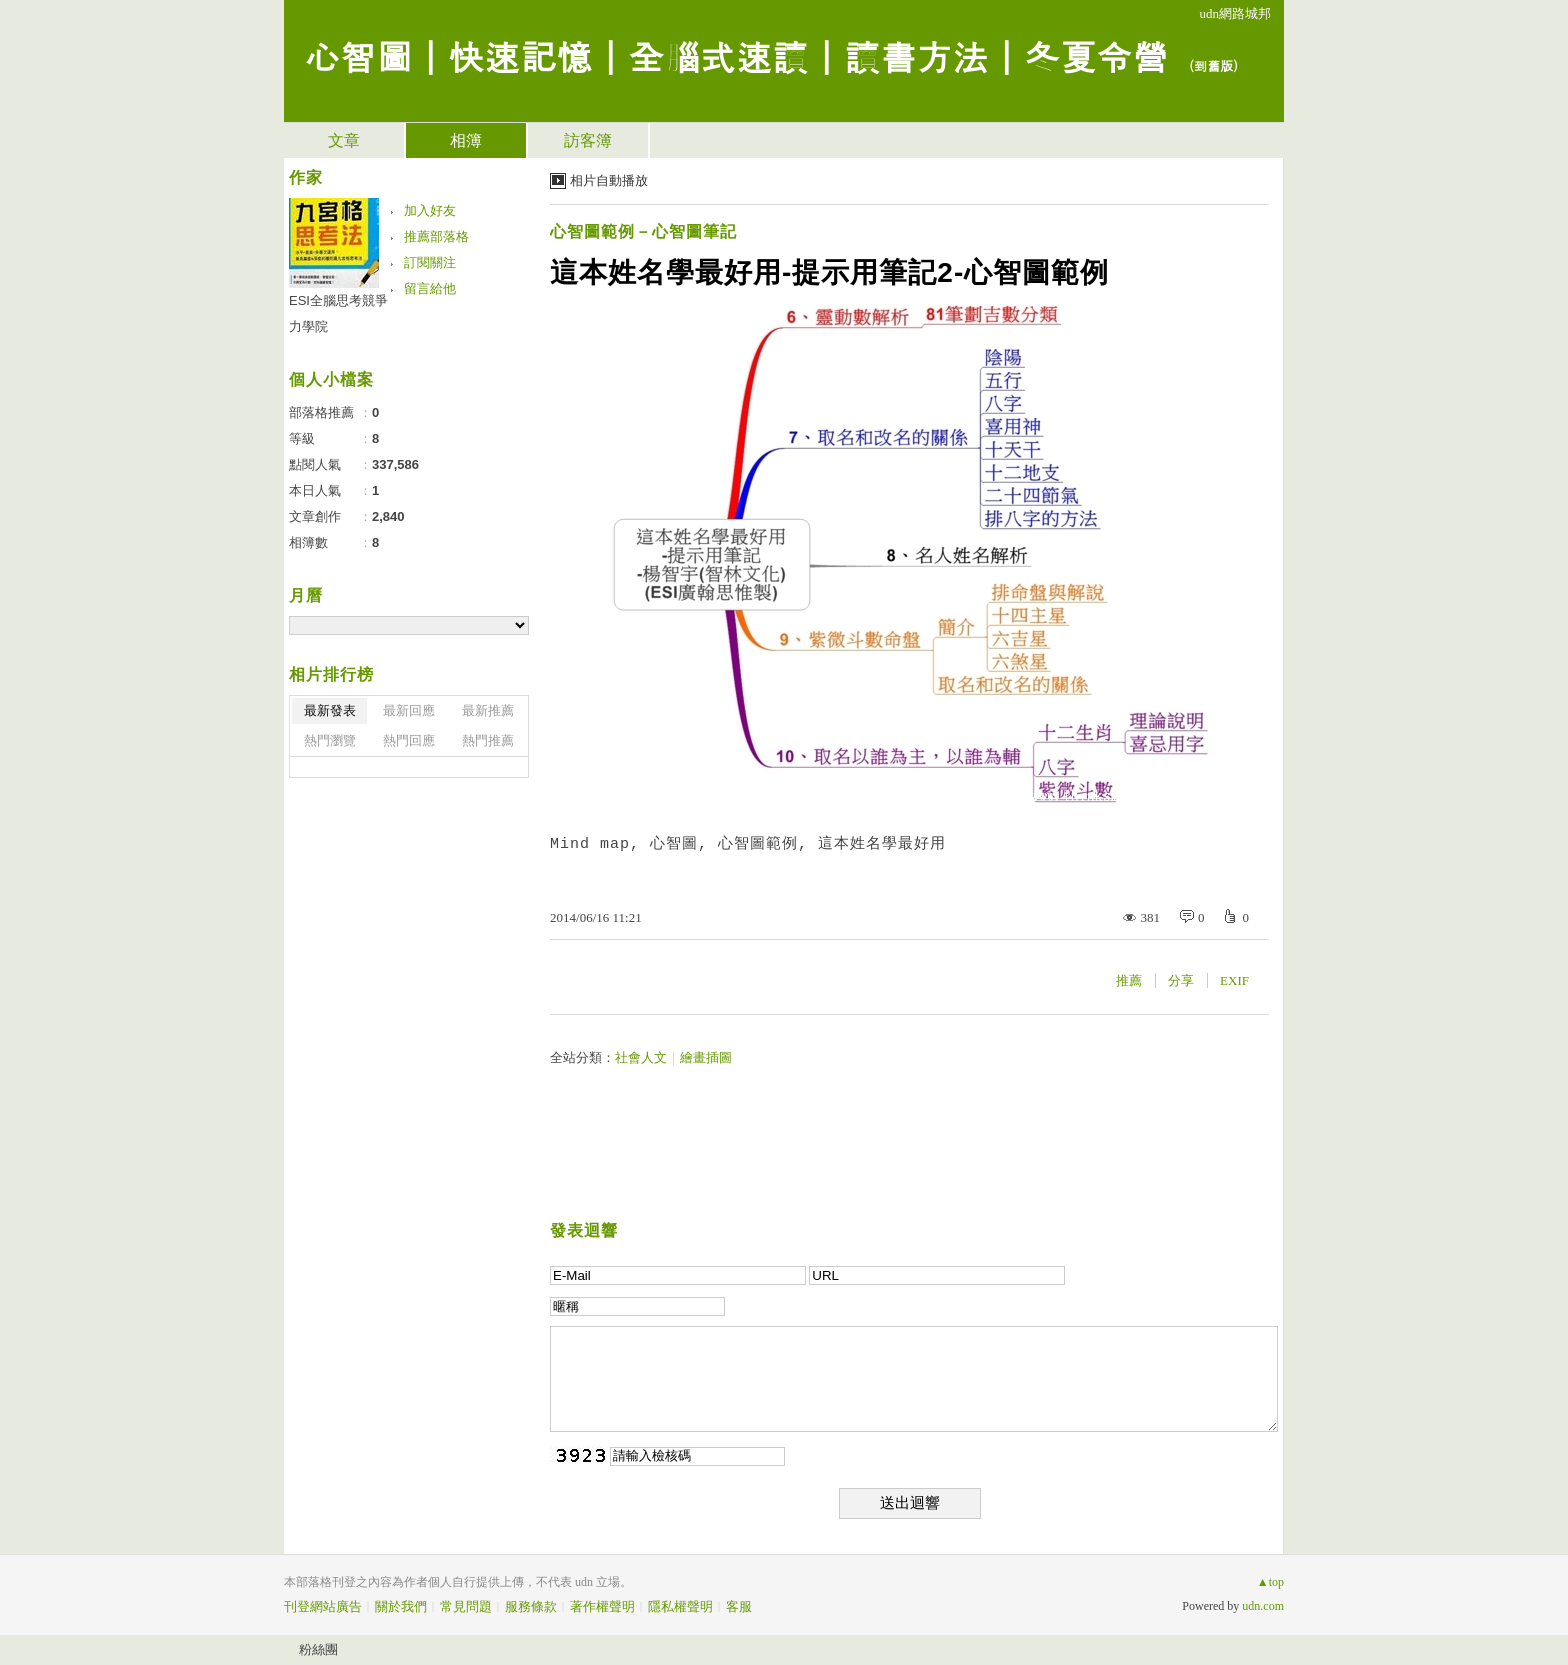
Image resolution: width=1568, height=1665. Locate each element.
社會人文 (641, 1057)
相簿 (466, 140)
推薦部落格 (436, 236)
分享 (1181, 980)
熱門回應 (409, 740)
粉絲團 (318, 1649)
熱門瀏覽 (330, 740)
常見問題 (466, 1606)
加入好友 (430, 210)
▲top (1270, 1582)
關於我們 (401, 1606)
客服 (739, 1606)
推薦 (1129, 980)
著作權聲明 (602, 1606)
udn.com (1263, 1606)
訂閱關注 (430, 262)
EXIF (1234, 980)
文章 (344, 140)
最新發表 (330, 710)
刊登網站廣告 (323, 1606)
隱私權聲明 (680, 1606)
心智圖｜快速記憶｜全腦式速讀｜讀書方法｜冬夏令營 (736, 55)
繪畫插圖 (706, 1057)
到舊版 (1213, 65)
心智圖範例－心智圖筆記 (643, 231)
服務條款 (531, 1606)
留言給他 (430, 288)
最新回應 (409, 710)
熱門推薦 (488, 740)
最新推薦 (488, 710)
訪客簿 (588, 140)
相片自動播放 (609, 180)
